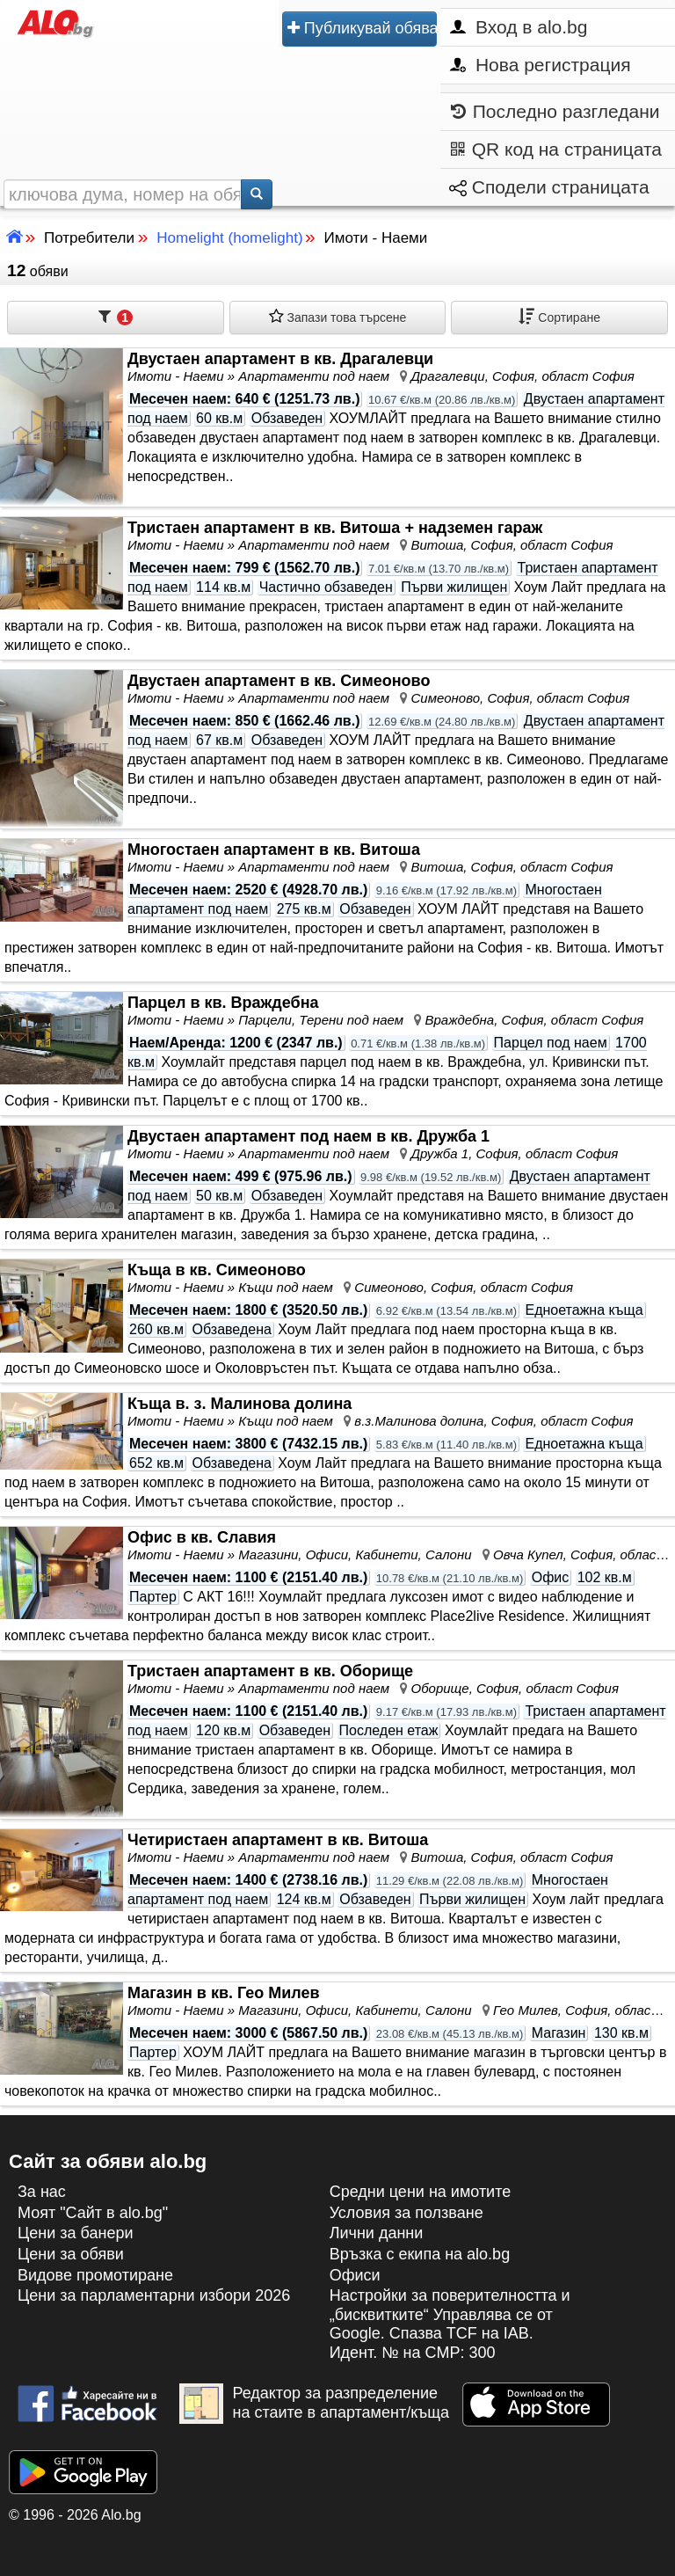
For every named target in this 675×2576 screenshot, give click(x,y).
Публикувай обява (362, 29)
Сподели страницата (549, 187)
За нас (42, 2191)
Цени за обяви (71, 2254)
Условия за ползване (406, 2213)
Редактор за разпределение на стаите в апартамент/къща (314, 2403)
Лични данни (377, 2233)
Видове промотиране (95, 2275)
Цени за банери (76, 2233)
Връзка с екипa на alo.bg (420, 2254)
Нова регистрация (540, 65)
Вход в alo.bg (518, 27)
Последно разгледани (555, 112)
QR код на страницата (556, 150)
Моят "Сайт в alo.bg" (93, 2213)
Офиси (355, 2275)
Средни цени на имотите (421, 2191)
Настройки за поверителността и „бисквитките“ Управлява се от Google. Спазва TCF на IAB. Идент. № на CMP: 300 (450, 2324)
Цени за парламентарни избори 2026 (154, 2295)
